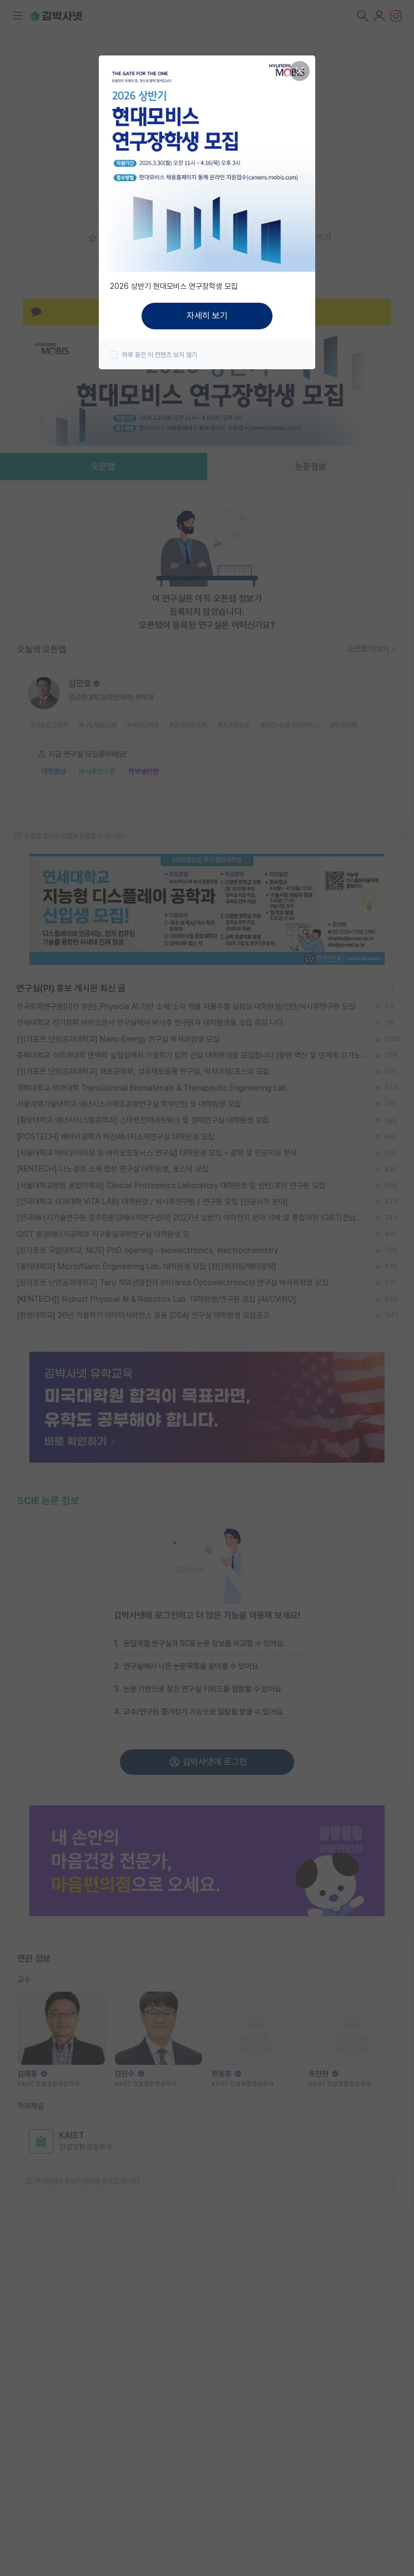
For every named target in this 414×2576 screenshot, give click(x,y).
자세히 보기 (207, 315)
